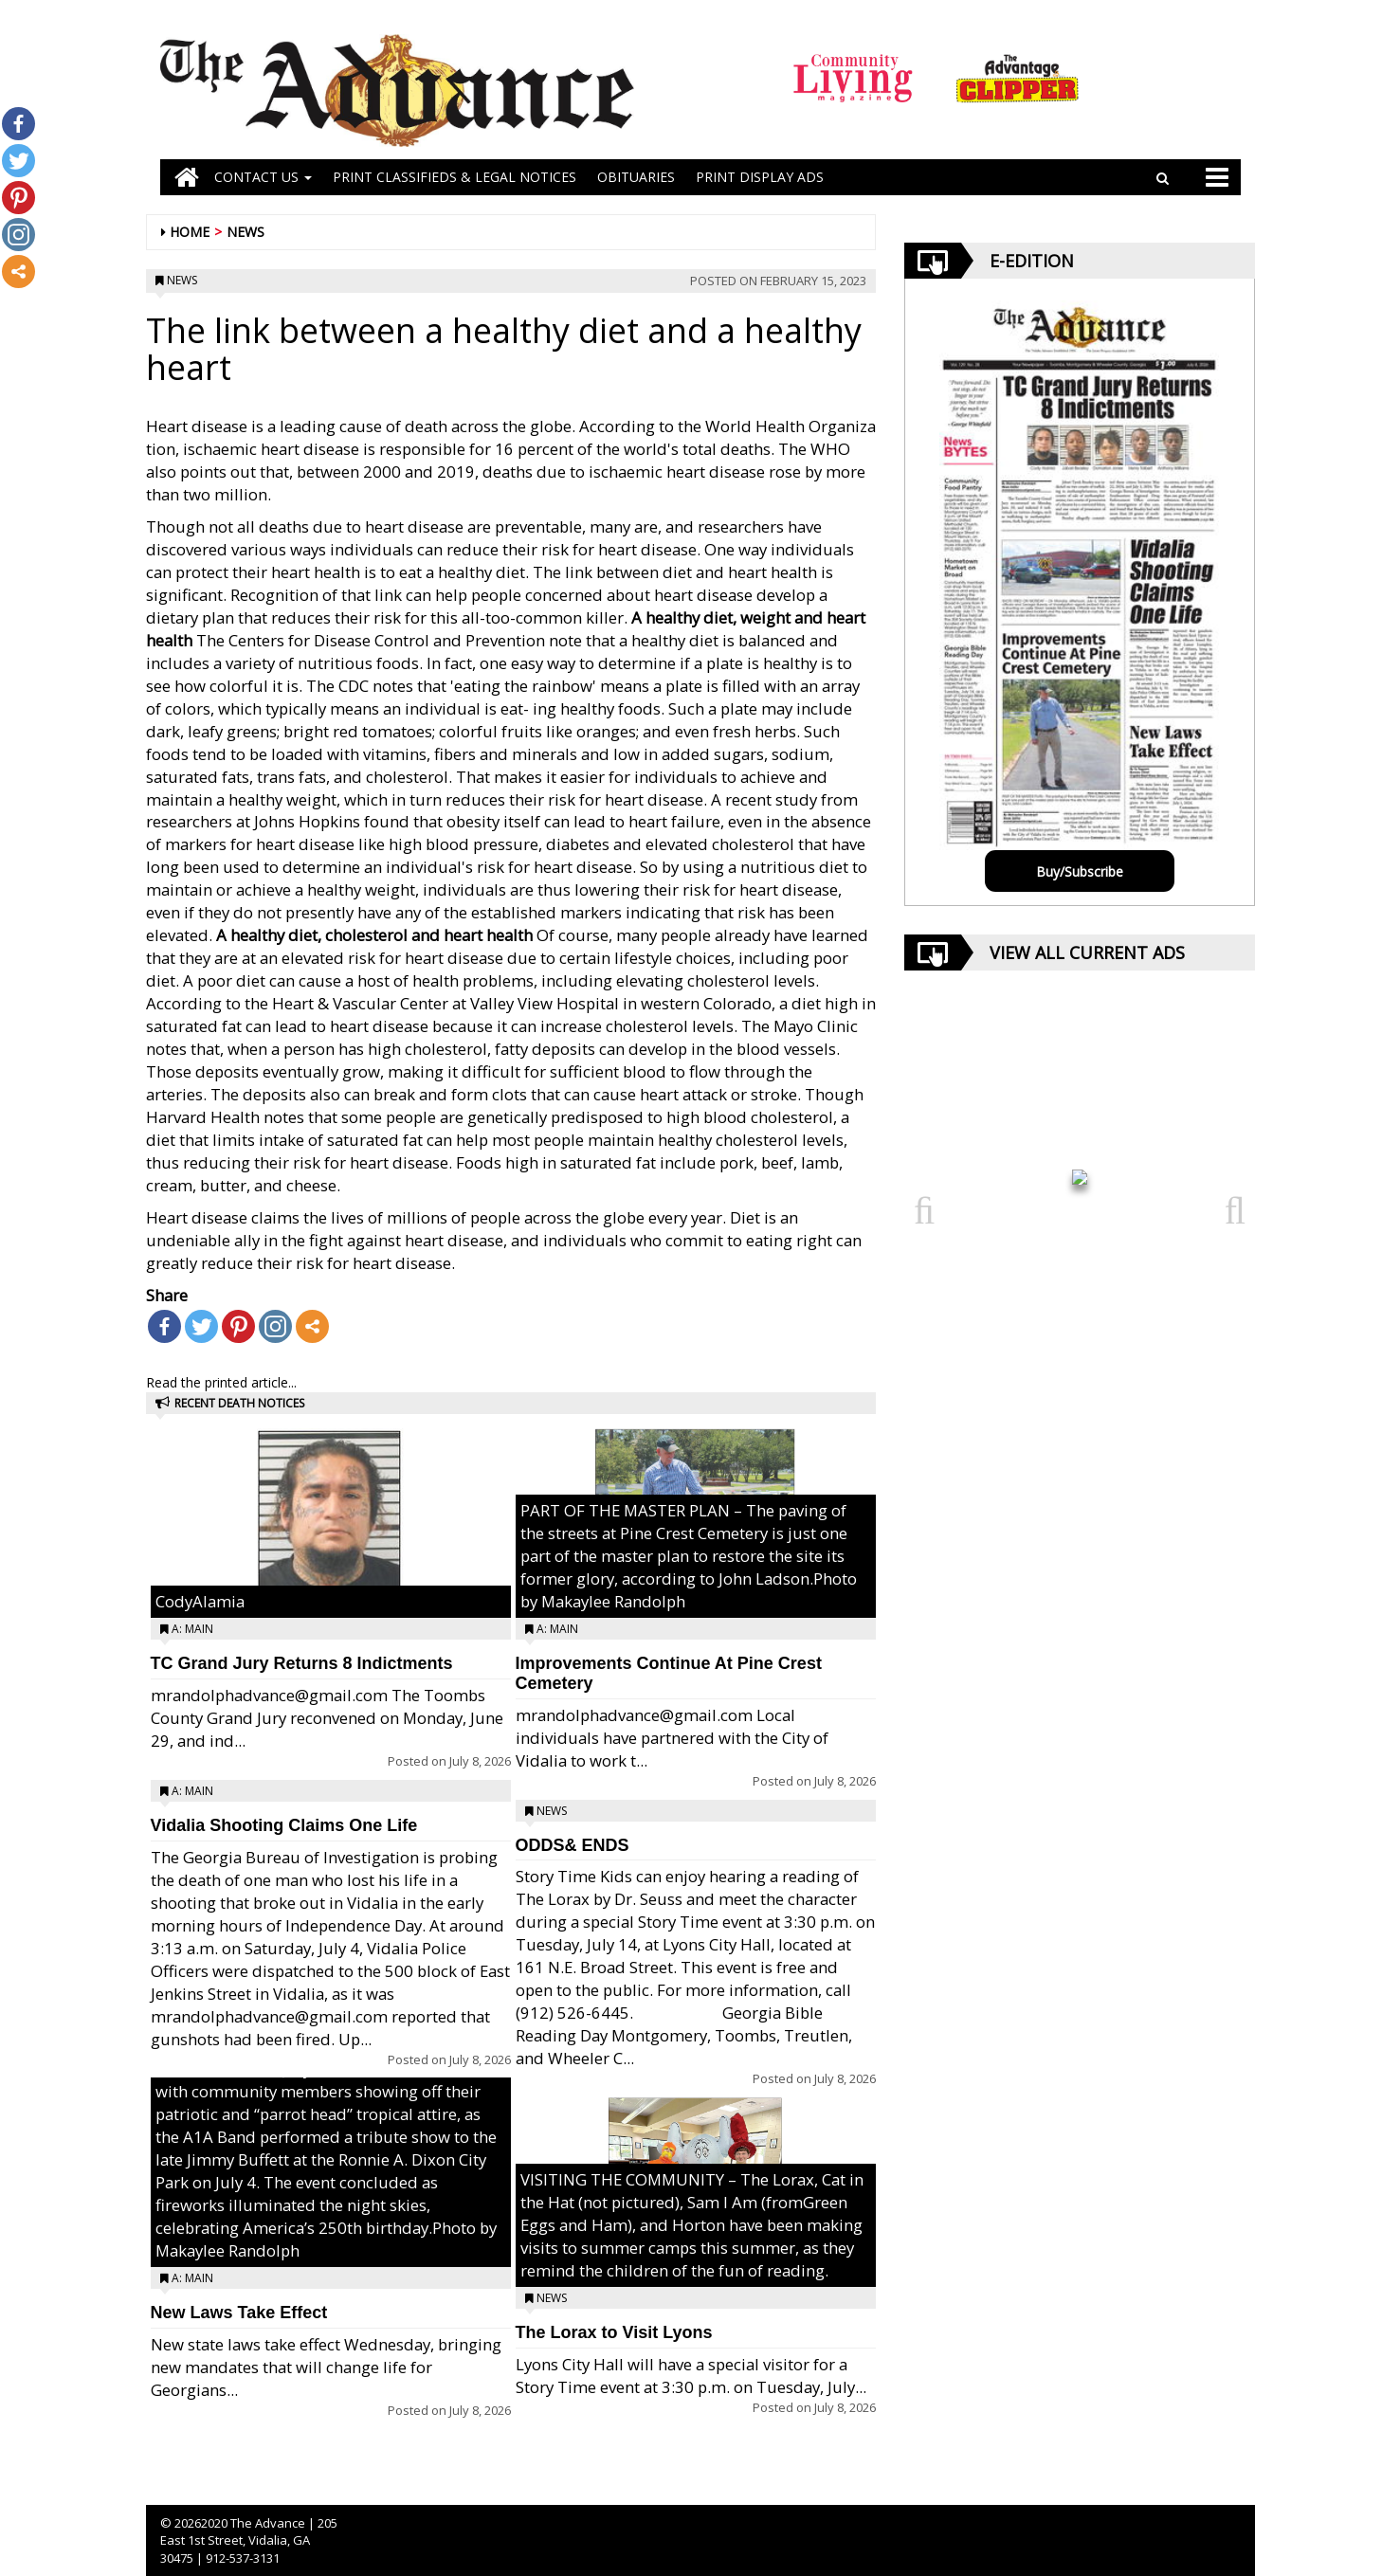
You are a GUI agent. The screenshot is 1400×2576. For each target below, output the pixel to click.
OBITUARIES (636, 177)
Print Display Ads (760, 177)
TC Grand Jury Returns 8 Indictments (302, 1663)
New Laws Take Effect (239, 2312)
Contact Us (263, 177)
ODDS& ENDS (572, 1845)
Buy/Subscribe (1079, 871)
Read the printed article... (221, 1382)
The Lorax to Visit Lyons (614, 2332)
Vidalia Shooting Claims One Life (284, 1825)
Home (189, 232)
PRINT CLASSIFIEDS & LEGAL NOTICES (454, 177)
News (245, 232)
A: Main (192, 1629)
